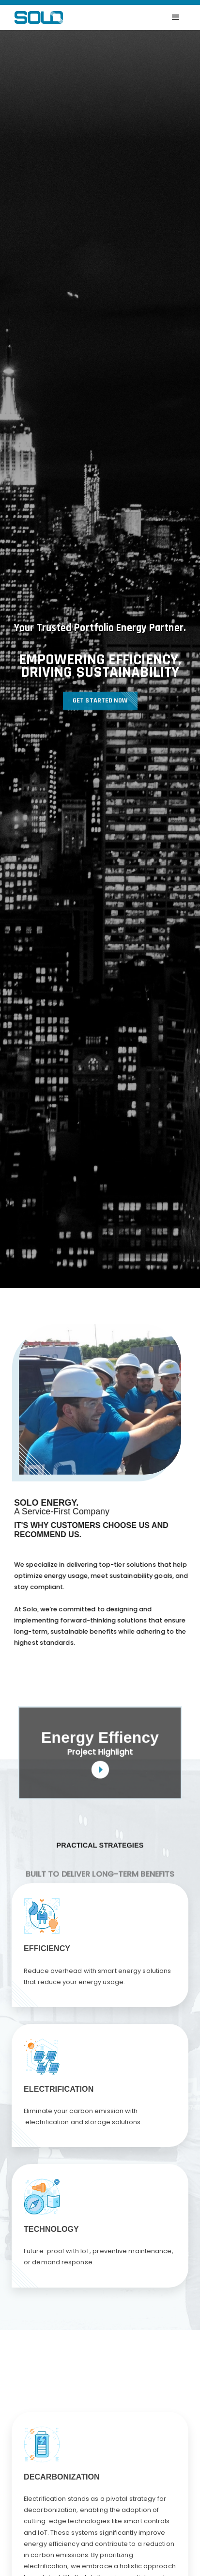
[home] (36, 17)
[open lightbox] (100, 1753)
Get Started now (100, 704)
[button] (175, 17)
